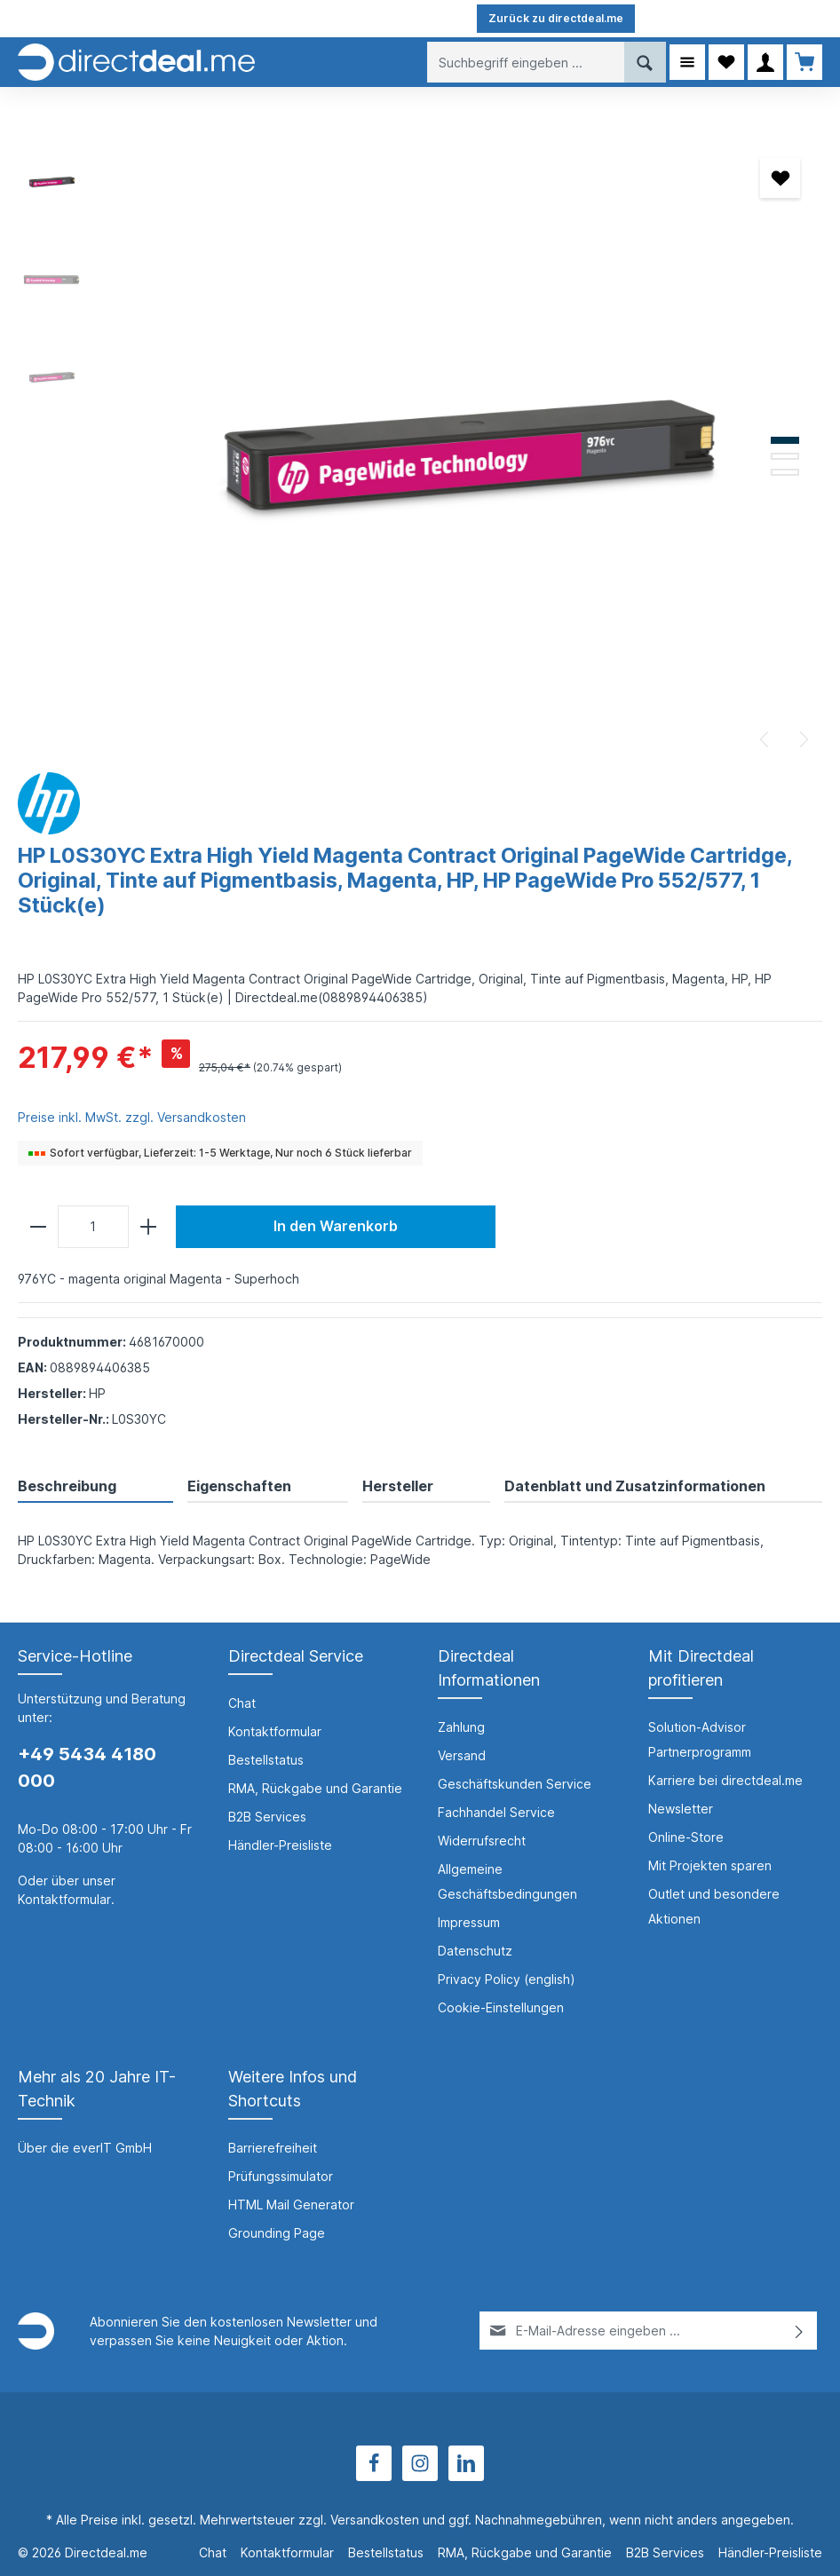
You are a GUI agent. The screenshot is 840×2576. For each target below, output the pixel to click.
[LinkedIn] (466, 2463)
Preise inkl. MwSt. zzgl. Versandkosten (132, 1117)
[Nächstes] (802, 739)
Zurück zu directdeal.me (555, 18)
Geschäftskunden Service (514, 1783)
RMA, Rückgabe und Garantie (315, 1788)
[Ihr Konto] (765, 62)
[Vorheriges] (765, 739)
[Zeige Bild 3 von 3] (785, 472)
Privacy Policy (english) (506, 1979)
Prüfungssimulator (280, 2176)
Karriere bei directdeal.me (725, 1780)
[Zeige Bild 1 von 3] (785, 440)
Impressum (469, 1922)
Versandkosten (374, 2519)
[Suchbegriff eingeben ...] (526, 62)
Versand (462, 1755)
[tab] (95, 1487)
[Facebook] (374, 2463)
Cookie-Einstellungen (501, 2007)
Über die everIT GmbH (85, 2147)
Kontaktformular (64, 1899)
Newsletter (680, 1808)
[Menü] (687, 62)
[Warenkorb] (804, 62)
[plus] (148, 1226)
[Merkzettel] (726, 62)
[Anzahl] (93, 1226)
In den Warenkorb (335, 1226)
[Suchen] (645, 62)
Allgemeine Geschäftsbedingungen (507, 1881)
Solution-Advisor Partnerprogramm (699, 1739)
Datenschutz (475, 1950)
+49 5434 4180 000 (87, 1767)
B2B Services (267, 1816)
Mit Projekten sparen (710, 1865)
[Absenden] (799, 2330)
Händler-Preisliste (280, 1845)
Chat (242, 1703)
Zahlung (461, 1726)
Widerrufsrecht (482, 1840)
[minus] (38, 1226)
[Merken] (780, 178)
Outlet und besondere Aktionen (714, 1906)
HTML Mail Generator (291, 2204)
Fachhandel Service (496, 1812)
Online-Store (686, 1837)
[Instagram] (420, 2463)
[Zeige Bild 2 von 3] (785, 456)
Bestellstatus (266, 1759)
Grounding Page (276, 2232)
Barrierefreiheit (272, 2147)
